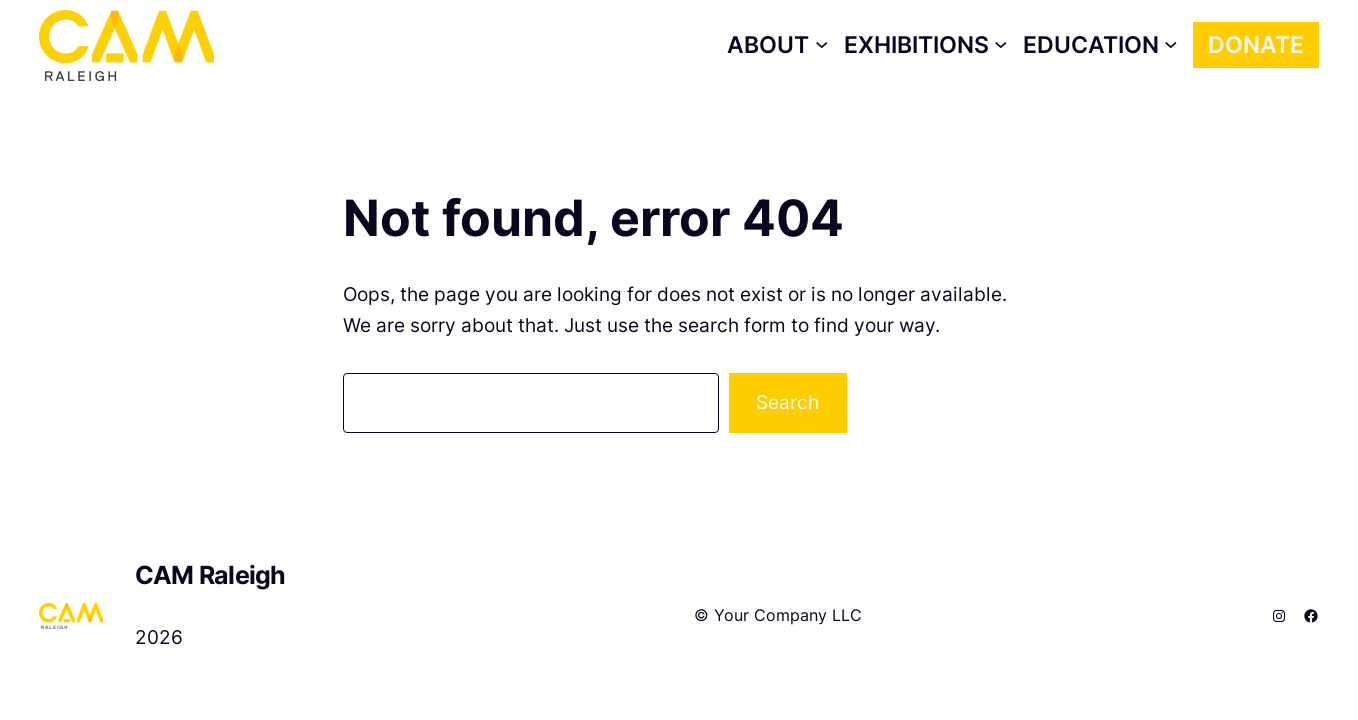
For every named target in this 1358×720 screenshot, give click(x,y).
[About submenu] (777, 45)
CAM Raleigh (210, 575)
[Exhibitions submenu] (926, 45)
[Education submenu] (1100, 45)
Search (787, 402)
